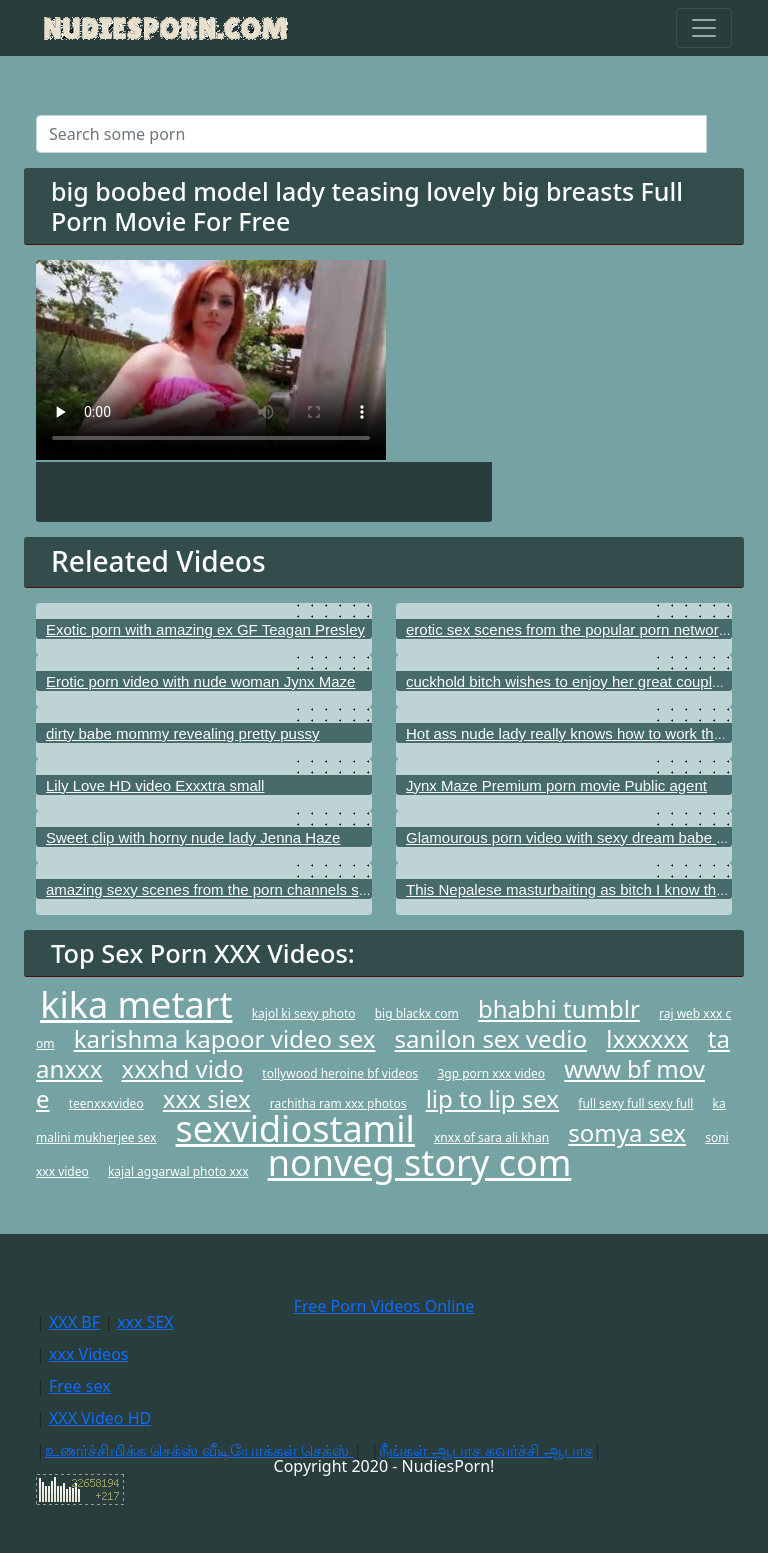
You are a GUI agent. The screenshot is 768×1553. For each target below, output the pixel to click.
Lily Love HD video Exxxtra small (155, 785)
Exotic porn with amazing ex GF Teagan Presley (205, 629)
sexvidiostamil (295, 1128)
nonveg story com (420, 1162)
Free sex (80, 1386)
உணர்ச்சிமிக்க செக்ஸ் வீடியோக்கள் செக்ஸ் (199, 1450)
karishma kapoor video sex (225, 1038)
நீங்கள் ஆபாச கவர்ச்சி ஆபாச (485, 1450)
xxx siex (207, 1098)
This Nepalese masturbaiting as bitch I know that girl (579, 889)
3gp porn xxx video (491, 1073)
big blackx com (417, 1013)
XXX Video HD (100, 1418)
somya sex (627, 1132)
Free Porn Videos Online (384, 1306)
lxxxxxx (647, 1038)
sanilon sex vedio (491, 1038)
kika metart (136, 1004)
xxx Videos (89, 1354)
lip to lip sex (492, 1098)
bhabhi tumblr (559, 1008)
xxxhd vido (183, 1068)
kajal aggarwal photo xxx (178, 1171)
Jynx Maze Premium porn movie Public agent (556, 785)
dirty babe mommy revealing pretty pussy (182, 733)
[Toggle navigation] (704, 28)
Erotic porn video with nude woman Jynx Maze (200, 681)
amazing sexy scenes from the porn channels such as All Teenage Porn (283, 889)
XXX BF (74, 1322)
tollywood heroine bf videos (340, 1073)
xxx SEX (145, 1322)
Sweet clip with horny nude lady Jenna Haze (193, 837)
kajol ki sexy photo (304, 1013)
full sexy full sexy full (635, 1103)
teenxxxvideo (106, 1103)
